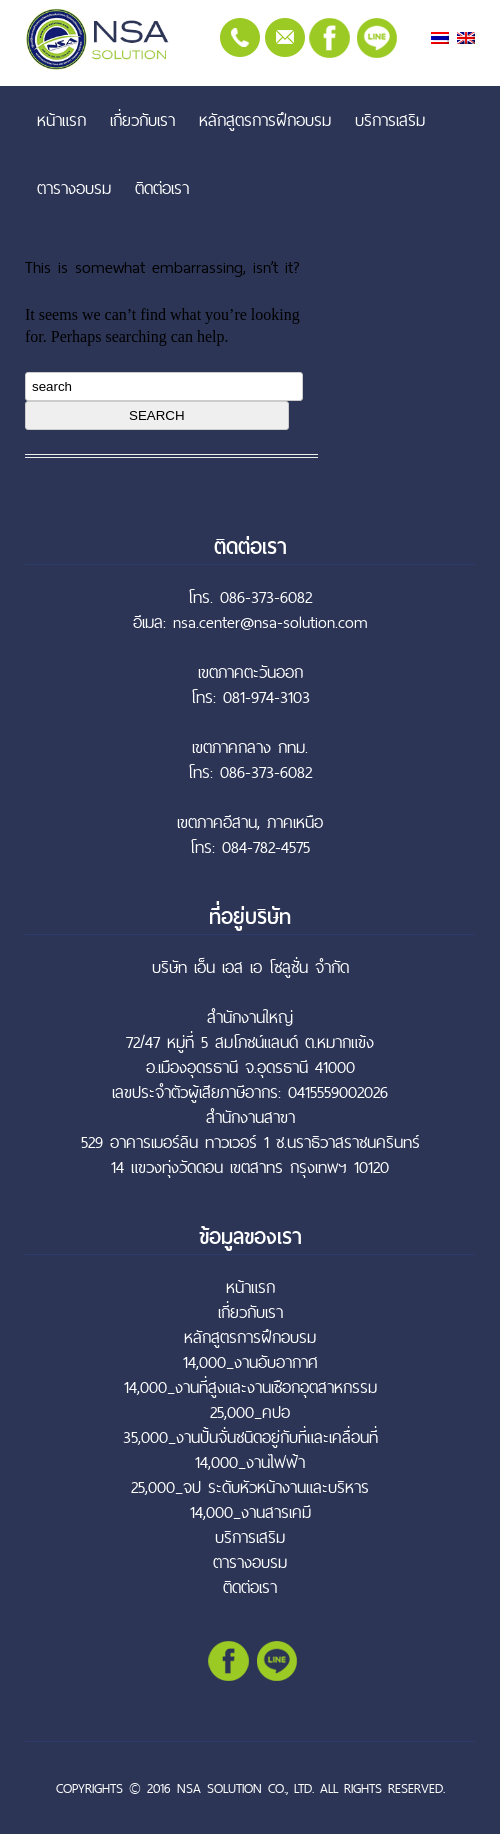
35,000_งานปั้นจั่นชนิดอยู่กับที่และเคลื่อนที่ (250, 1437)
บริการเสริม (390, 120)
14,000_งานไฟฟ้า (250, 1462)
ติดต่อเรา (162, 188)
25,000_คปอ (250, 1412)
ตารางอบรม (74, 188)
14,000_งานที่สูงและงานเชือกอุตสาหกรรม (250, 1387)
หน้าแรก (61, 120)
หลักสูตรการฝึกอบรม (265, 120)
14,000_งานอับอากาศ (250, 1362)
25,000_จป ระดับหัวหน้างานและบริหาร (250, 1487)
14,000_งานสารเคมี (250, 1512)
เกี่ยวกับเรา (142, 120)
